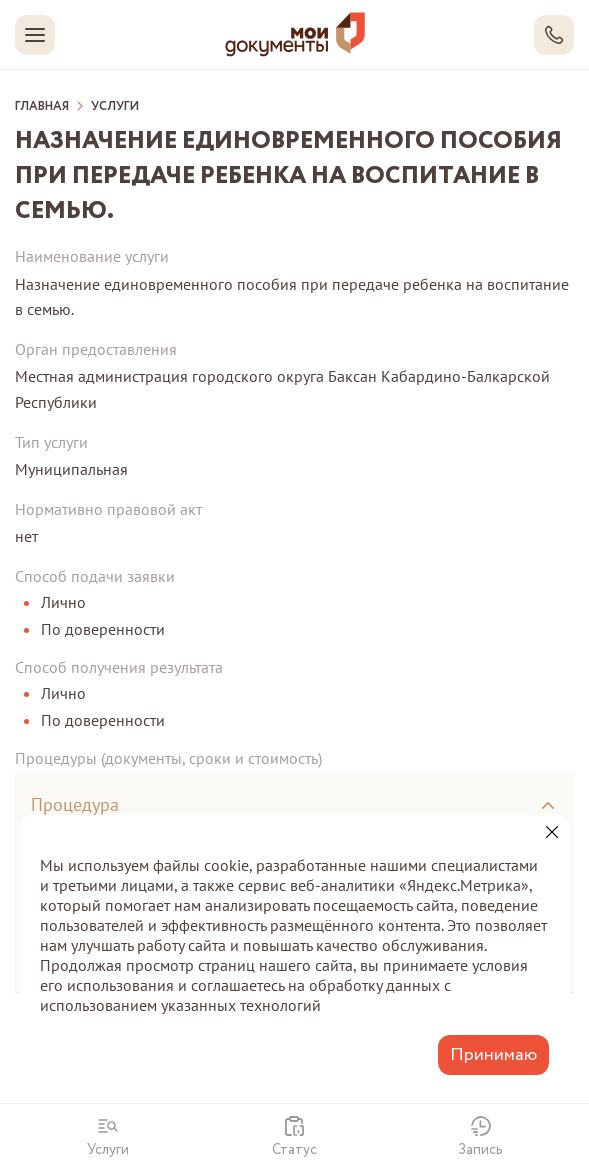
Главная (42, 107)
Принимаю (493, 1055)
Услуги (115, 107)
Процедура (75, 804)
